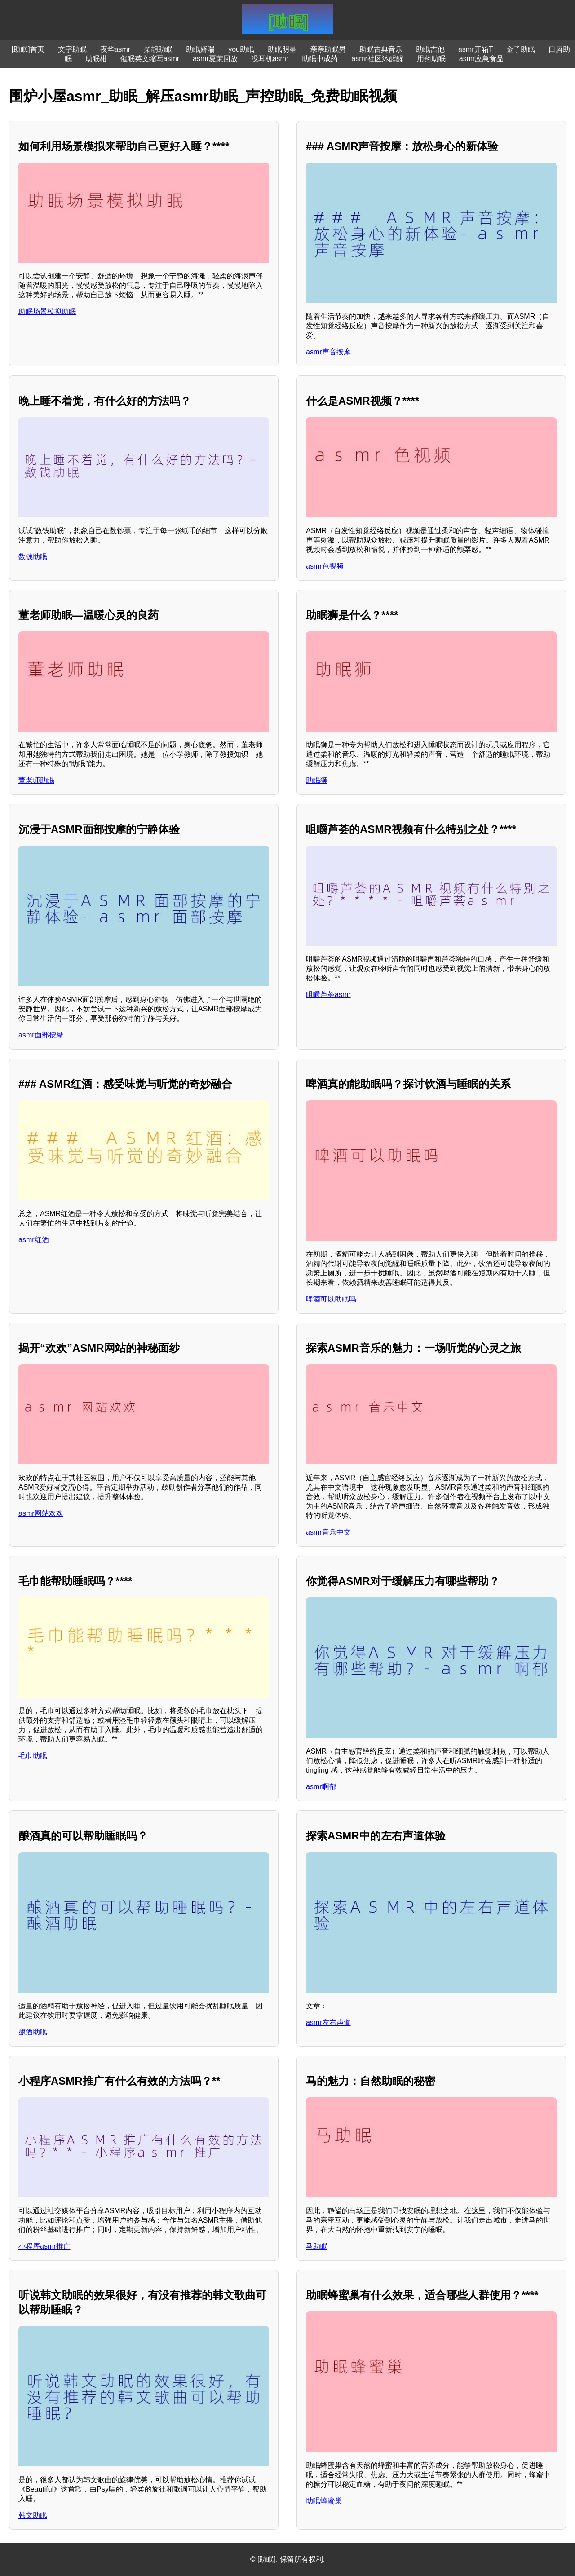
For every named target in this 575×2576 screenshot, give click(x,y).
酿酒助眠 (32, 2032)
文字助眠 (72, 49)
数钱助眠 (32, 556)
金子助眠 (520, 49)
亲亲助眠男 (328, 49)
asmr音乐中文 (328, 1532)
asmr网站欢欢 (40, 1513)
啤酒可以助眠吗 (331, 1299)
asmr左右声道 (328, 2022)
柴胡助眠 (158, 49)
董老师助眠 (36, 780)
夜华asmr (115, 49)
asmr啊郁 (321, 1787)
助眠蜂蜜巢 (324, 2501)
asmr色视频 (325, 566)
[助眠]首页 (28, 49)
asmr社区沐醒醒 (377, 58)
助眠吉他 (430, 49)
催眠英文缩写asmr (150, 58)
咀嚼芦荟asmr (328, 994)
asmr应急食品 (481, 58)
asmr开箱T (475, 49)
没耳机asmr (270, 58)
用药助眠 (431, 58)
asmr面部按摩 (40, 1035)
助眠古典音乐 (380, 49)
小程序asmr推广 (44, 2246)
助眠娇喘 (200, 49)
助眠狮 (316, 780)
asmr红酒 (33, 1240)
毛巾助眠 (32, 1756)
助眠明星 (282, 49)
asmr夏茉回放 (215, 58)
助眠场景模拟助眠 (47, 311)
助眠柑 (96, 58)
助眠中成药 (320, 58)
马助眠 (316, 2246)
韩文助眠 (32, 2515)
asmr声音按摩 (328, 352)
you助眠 (241, 49)
